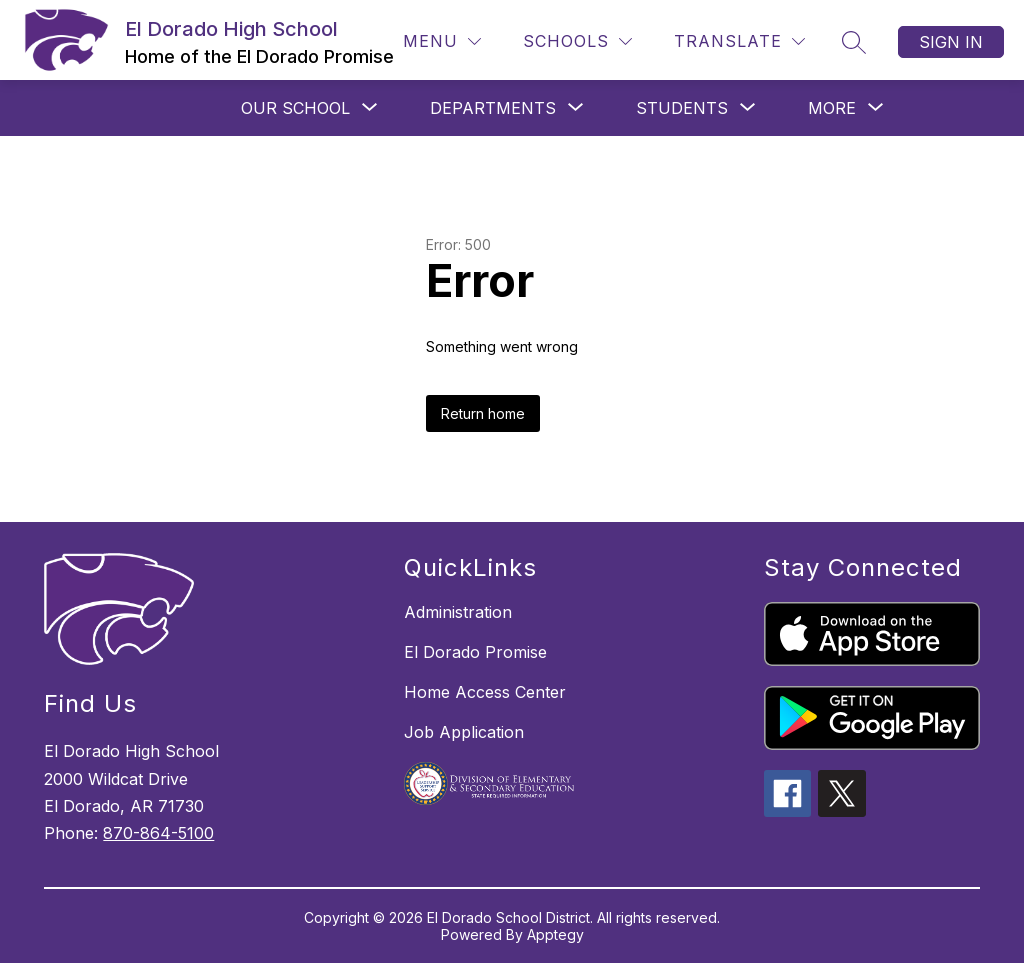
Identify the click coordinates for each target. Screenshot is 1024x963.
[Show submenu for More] (832, 108)
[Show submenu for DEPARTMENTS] (493, 108)
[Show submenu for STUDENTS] (682, 108)
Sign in (951, 42)
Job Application (464, 732)
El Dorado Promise (475, 652)
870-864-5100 (158, 833)
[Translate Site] (739, 41)
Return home (483, 413)
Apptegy (555, 934)
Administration (458, 612)
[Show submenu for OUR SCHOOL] (295, 108)
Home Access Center (485, 692)
